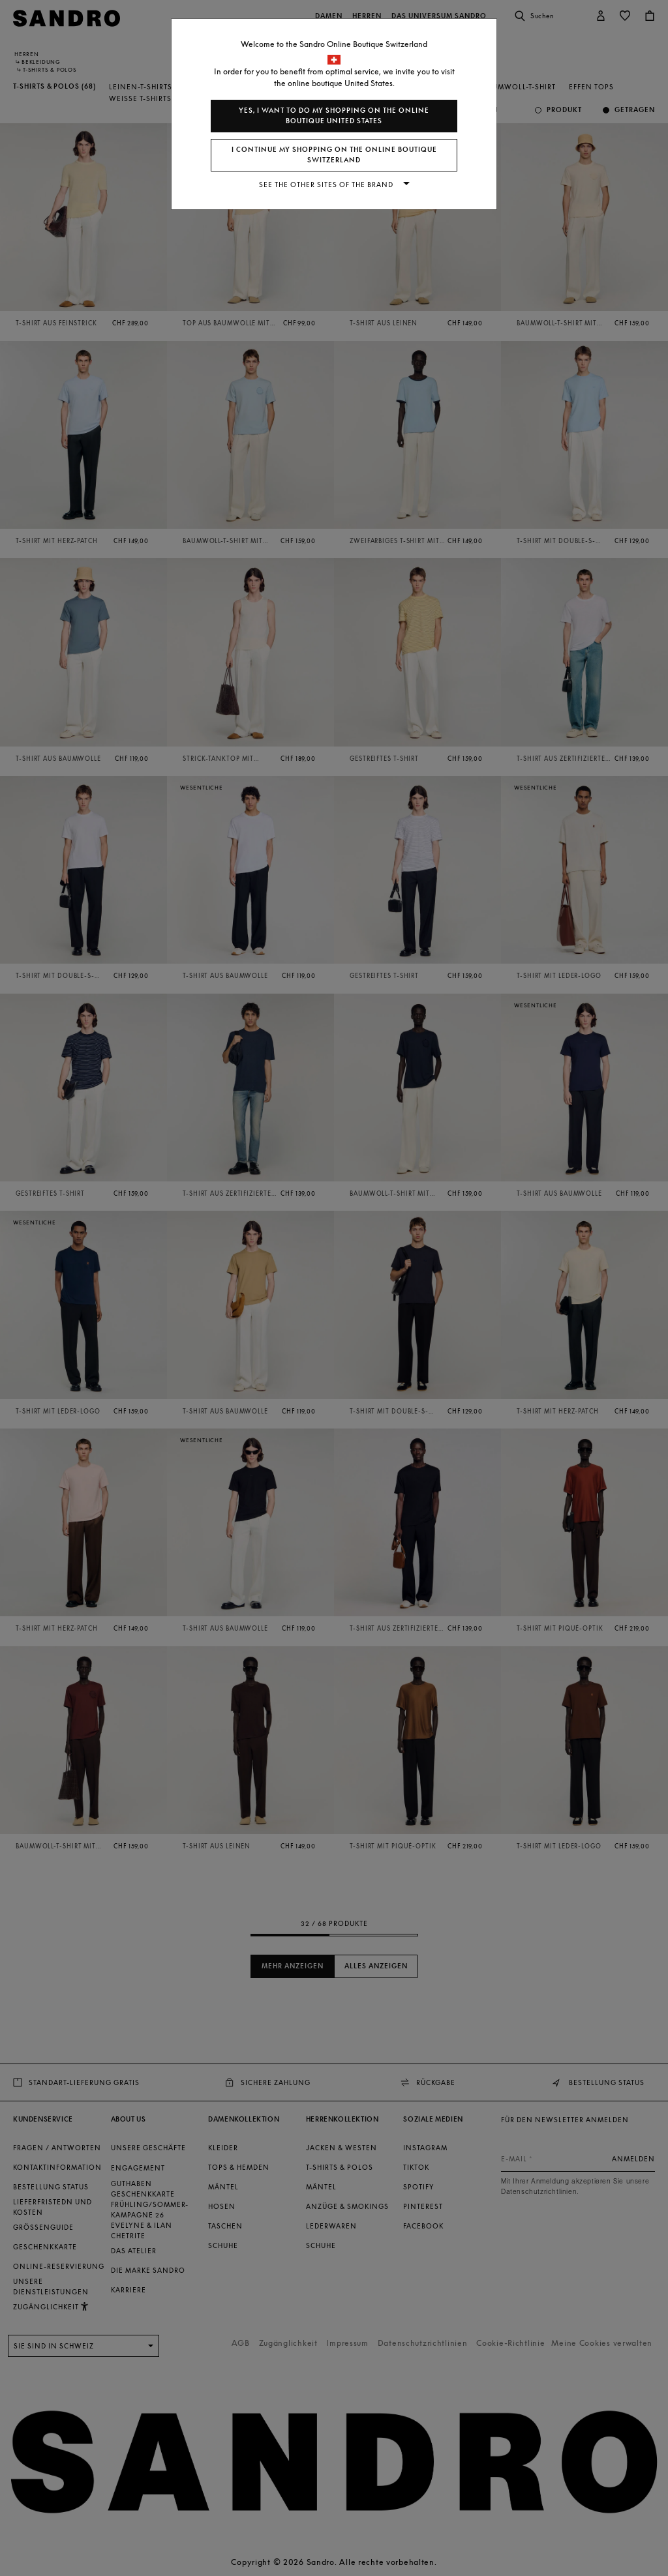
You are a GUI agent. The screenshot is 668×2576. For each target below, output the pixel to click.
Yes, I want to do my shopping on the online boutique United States (334, 115)
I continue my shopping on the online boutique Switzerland (334, 154)
